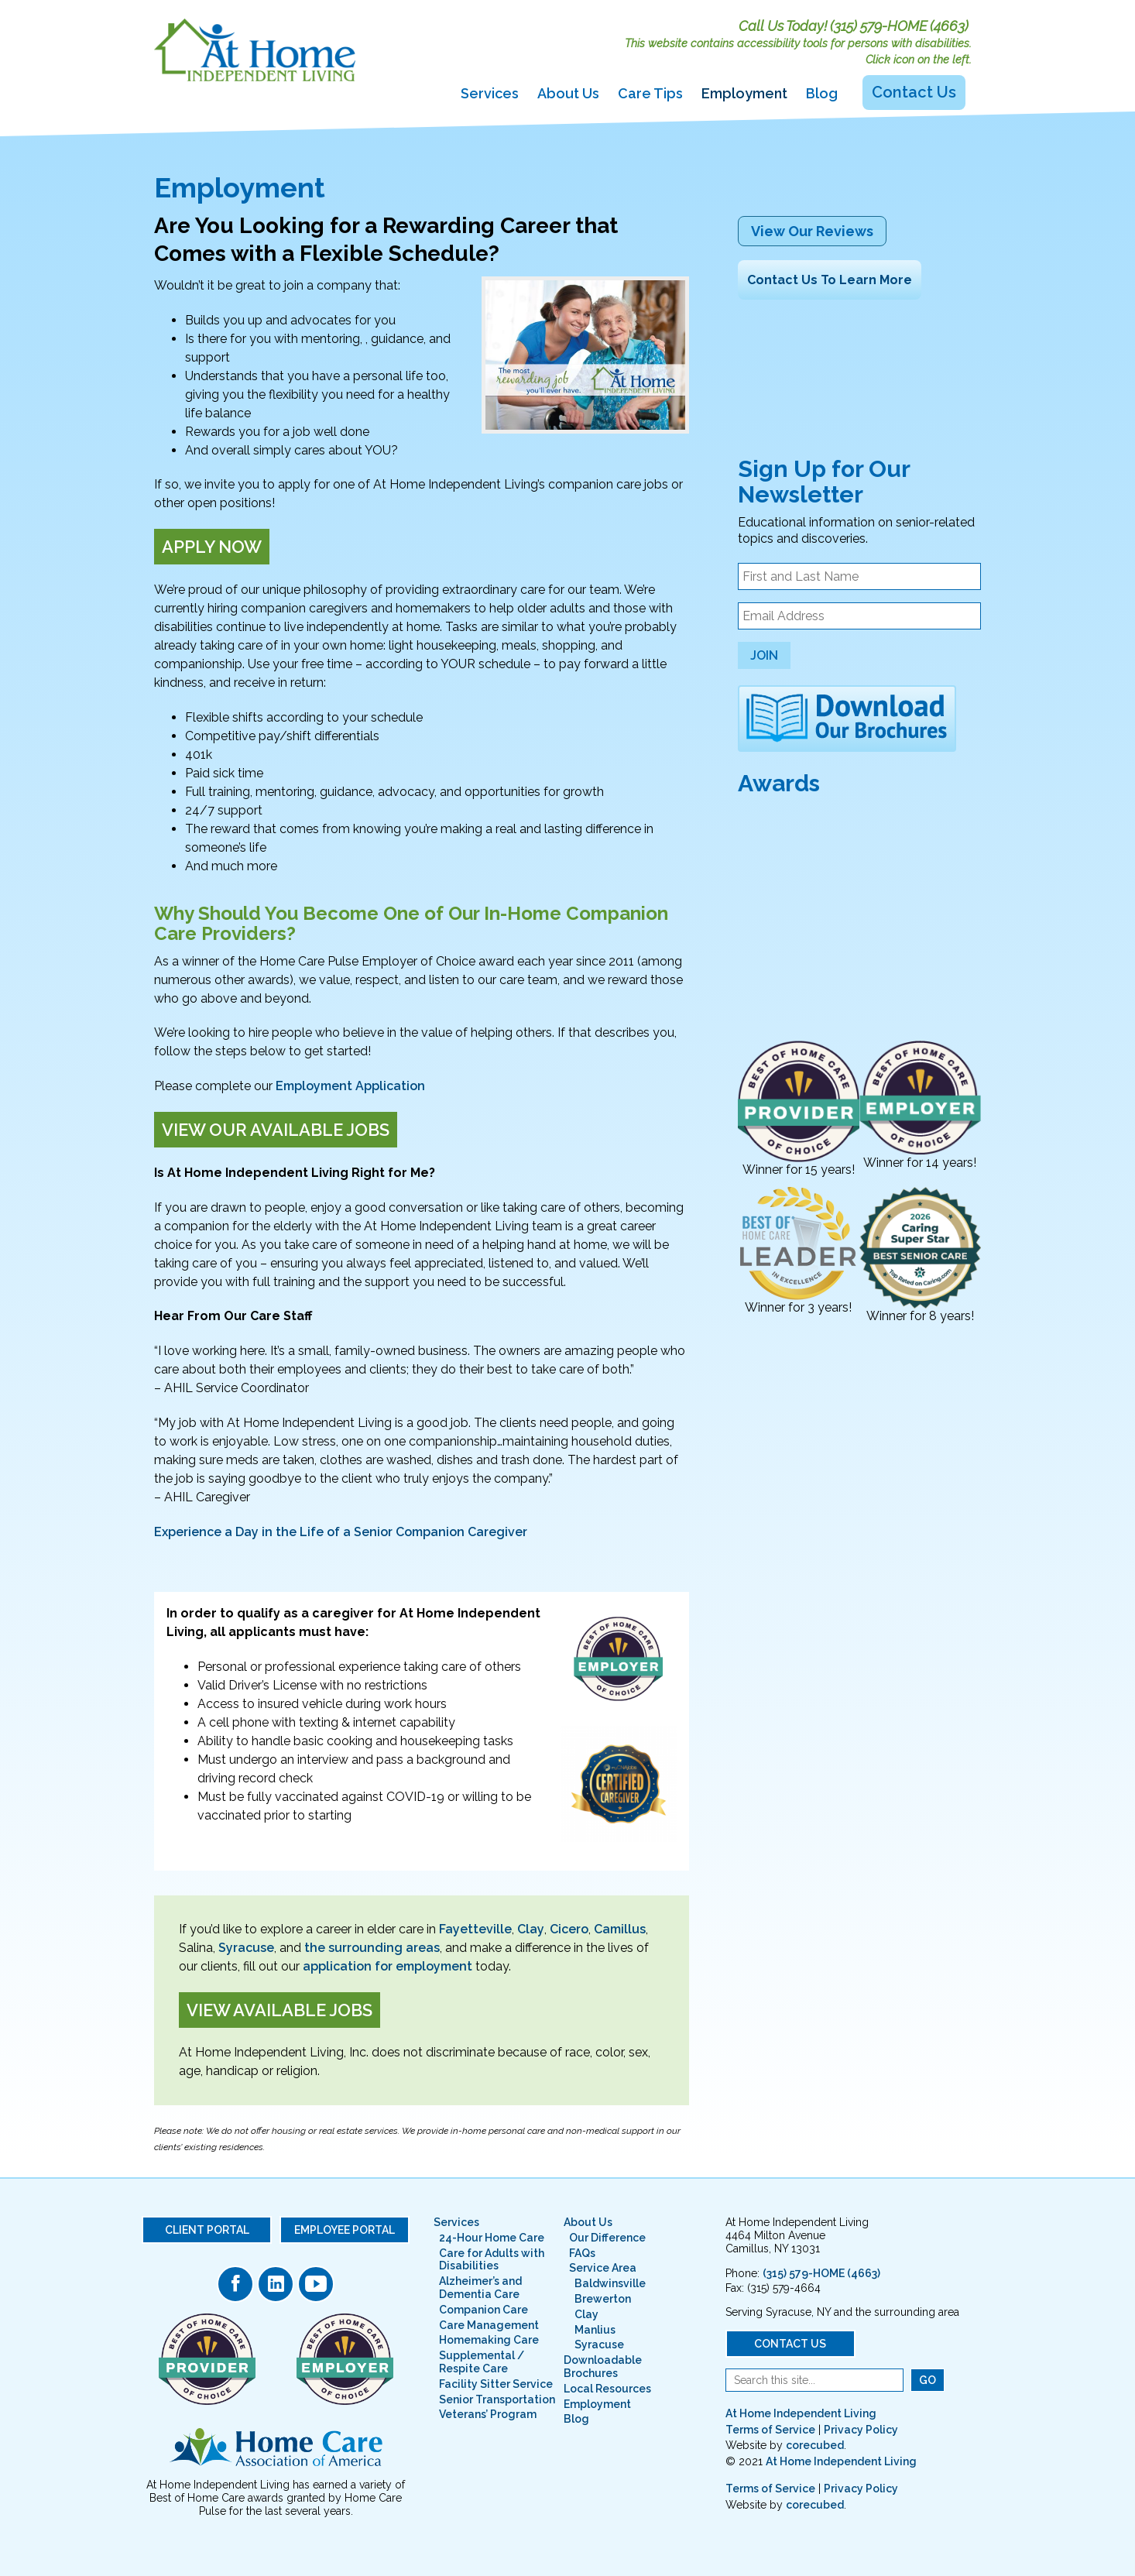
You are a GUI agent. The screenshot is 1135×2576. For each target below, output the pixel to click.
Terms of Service (770, 2429)
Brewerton (602, 2299)
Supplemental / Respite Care (481, 2362)
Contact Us (914, 92)
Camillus (620, 1929)
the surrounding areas (372, 1947)
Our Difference (607, 2237)
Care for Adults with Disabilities (491, 2259)
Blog (822, 93)
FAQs (582, 2253)
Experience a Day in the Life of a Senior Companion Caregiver (342, 1532)
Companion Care (483, 2309)
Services (490, 93)
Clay (530, 1929)
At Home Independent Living (800, 2413)
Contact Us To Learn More (829, 280)
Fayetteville (475, 1929)
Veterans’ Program (488, 2414)
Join (764, 655)
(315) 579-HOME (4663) (899, 26)
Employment (744, 93)
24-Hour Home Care (491, 2237)
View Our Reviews (812, 231)
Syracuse (246, 1947)
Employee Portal (344, 2230)
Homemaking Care (489, 2340)
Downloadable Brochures (603, 2366)
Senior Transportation (497, 2399)
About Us (568, 93)
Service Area (602, 2268)
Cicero (569, 1929)
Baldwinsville (610, 2283)
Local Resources (607, 2388)
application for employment (387, 1966)
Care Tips (650, 93)
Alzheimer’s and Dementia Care (480, 2287)
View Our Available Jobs (275, 1130)
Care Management (489, 2325)
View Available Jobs (279, 2010)
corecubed (815, 2445)
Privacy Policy (861, 2429)
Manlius (595, 2330)
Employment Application (350, 1086)
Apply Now (212, 547)
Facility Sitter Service (496, 2384)
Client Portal (207, 2230)
